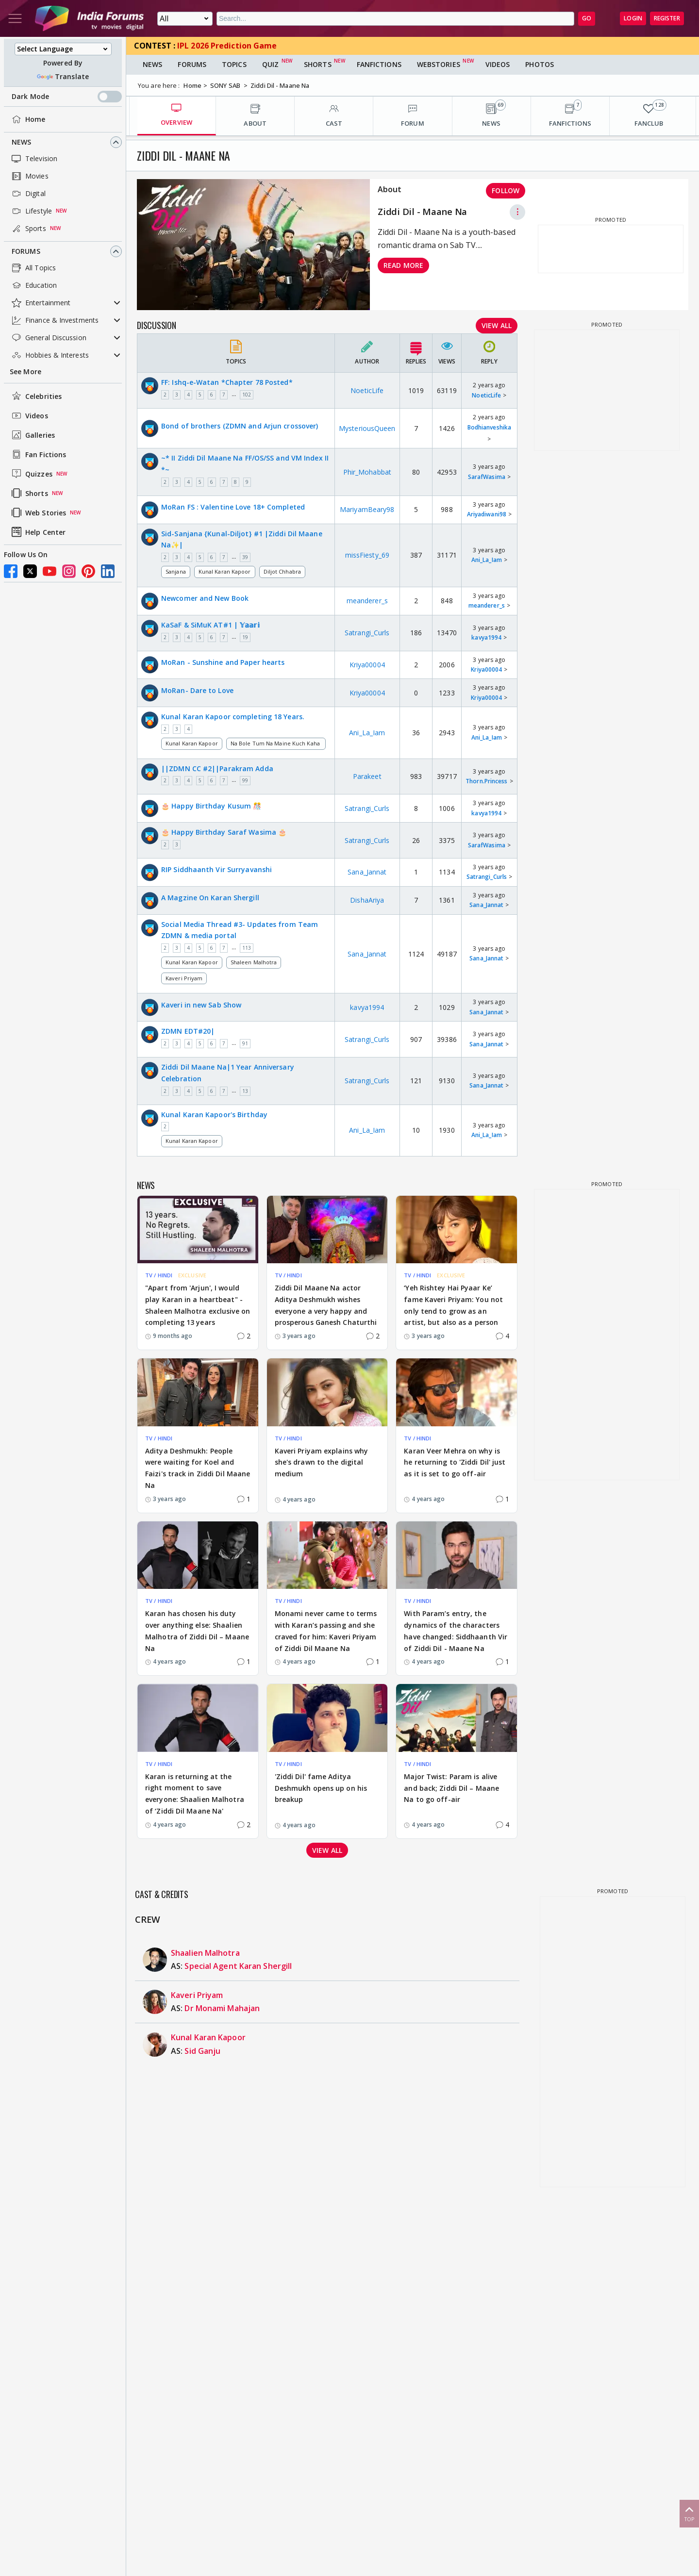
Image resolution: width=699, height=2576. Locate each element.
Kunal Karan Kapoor (225, 571)
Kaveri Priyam (184, 978)
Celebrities (36, 396)
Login (633, 18)
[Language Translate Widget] (63, 49)
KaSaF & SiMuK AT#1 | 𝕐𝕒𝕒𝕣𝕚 (210, 624)
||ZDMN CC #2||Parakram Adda (217, 768)
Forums (26, 251)
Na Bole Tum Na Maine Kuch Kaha (276, 743)
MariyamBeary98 (367, 509)
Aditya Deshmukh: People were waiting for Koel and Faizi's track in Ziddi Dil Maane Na (197, 1468)
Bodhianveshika (489, 427)
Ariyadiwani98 (486, 514)
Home (27, 119)
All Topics (33, 268)
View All (497, 325)
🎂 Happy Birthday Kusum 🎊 (211, 805)
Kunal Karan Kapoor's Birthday (214, 1114)
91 (245, 1043)
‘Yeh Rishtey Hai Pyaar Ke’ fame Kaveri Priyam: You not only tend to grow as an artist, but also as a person (453, 1305)
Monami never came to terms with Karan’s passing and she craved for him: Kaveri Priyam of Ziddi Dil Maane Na (326, 1630)
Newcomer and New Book (205, 598)
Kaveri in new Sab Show (201, 1004)
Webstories (438, 64)
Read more (403, 265)
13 (245, 1091)
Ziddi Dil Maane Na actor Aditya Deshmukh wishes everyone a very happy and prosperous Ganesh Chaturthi (326, 1305)
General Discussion (48, 338)
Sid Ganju (202, 2051)
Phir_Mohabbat (367, 472)
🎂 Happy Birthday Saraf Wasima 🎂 (223, 832)
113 (246, 947)
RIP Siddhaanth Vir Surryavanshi (216, 869)
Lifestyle (31, 211)
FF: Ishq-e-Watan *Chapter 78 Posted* (227, 382)
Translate (63, 76)
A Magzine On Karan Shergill (210, 897)
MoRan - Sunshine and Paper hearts (222, 662)
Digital (28, 193)
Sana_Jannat (367, 871)
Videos (29, 415)
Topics (234, 64)
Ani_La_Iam (486, 560)
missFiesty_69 (367, 555)
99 (245, 780)
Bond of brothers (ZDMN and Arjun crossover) (239, 425)
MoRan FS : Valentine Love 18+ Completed (233, 507)
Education (33, 285)
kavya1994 (486, 637)
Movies (29, 176)
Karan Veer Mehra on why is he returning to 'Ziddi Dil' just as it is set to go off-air (454, 1462)
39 (245, 557)
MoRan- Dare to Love (197, 690)
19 (245, 637)
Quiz (270, 64)
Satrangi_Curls (367, 632)
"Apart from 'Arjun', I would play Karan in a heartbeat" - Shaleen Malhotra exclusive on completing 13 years (197, 1305)
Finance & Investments (54, 320)
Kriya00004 (367, 664)
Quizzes (31, 473)
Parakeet (367, 776)
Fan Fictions (38, 454)
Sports (28, 228)
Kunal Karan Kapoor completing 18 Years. (232, 716)
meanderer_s (367, 600)
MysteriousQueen (367, 428)
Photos (539, 64)
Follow (505, 190)
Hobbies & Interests (49, 355)
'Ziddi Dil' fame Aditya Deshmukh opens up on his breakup (321, 1788)
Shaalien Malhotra (205, 1953)
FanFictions (379, 64)
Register (667, 18)
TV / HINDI (158, 1275)
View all (327, 1850)
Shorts (29, 493)
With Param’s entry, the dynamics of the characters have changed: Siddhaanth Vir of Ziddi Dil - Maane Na (455, 1630)
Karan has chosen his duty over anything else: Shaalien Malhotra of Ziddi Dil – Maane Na (197, 1630)
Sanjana (176, 571)
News (21, 142)
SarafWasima (486, 477)
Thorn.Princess (486, 781)
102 (246, 394)
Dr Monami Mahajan (222, 2008)
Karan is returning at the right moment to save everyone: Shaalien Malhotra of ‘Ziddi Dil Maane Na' (194, 1794)
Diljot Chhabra (282, 571)
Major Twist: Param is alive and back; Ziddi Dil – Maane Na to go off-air (451, 1788)
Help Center (38, 532)
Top (689, 2513)
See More (25, 371)
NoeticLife (366, 390)
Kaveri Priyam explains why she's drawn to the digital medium (321, 1462)
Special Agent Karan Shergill (238, 1966)
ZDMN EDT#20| (188, 1031)
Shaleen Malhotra (254, 962)
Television (33, 158)
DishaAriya (367, 900)
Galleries (32, 435)
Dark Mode (67, 96)
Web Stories (38, 512)
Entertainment (40, 303)
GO (586, 18)
